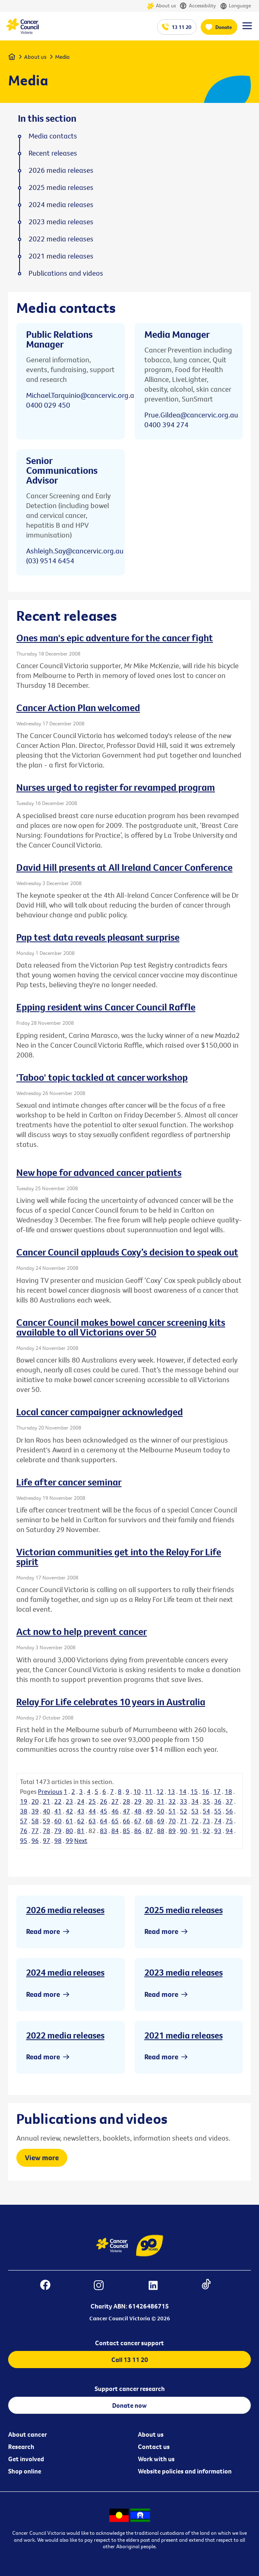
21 (46, 1801)
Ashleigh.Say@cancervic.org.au (75, 550)
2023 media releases (183, 1972)
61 (69, 1821)
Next (80, 1840)
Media (62, 56)
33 (183, 1801)
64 (103, 1821)
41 (58, 1811)
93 (217, 1831)
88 (160, 1831)
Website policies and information (185, 2471)
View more (42, 2157)
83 (103, 1831)
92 (206, 1831)
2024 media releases (65, 1972)
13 (171, 1791)
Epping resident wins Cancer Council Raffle (105, 1007)
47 (126, 1811)
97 (46, 1840)
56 (229, 1811)
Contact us (154, 2446)
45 (103, 1811)
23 (69, 1801)
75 (229, 1821)
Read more (43, 1931)
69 (160, 1821)
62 (80, 1821)
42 (69, 1811)
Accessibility (198, 6)
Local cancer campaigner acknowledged (99, 1411)
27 (115, 1801)
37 (229, 1801)
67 (138, 1821)
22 (58, 1801)
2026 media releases (65, 1910)
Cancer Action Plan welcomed (78, 707)
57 (23, 1821)
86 (138, 1831)
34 (195, 1801)
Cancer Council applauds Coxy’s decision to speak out (127, 1252)
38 (23, 1811)
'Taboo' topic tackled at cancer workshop (102, 1077)
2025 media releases (183, 1910)
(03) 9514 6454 (50, 560)
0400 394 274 (166, 424)
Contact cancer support (129, 2343)
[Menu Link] (247, 29)
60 (58, 1821)
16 (205, 1791)
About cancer (27, 2434)
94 (229, 1831)
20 (35, 1801)
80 (69, 1831)
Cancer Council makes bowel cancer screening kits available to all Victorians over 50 (120, 1327)
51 (172, 1811)
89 (172, 1831)
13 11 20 (181, 27)
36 (217, 1801)
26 (103, 1801)
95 (23, 1840)
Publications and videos (66, 273)
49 (149, 1811)
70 (172, 1821)
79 (58, 1831)
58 (35, 1821)
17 (217, 1791)
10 (137, 1791)
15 (194, 1791)
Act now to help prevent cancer (81, 1631)
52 (183, 1811)
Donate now (129, 2405)
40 (46, 1811)
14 (182, 1791)
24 (80, 1801)
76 (23, 1831)
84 (115, 1831)
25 (92, 1801)
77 (35, 1831)
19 (23, 1801)
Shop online (24, 2471)
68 (149, 1821)
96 (35, 1840)
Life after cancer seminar (69, 1482)
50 (160, 1811)
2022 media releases (65, 2035)
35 (206, 1801)
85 (126, 1831)
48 (138, 1811)
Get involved (26, 2459)
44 (92, 1811)
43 (80, 1811)
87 (149, 1831)
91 (195, 1831)
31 (160, 1801)
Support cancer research (130, 2388)
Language (235, 6)
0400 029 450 (48, 405)
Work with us (156, 2459)
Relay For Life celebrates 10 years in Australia (110, 1701)
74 (217, 1821)
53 (195, 1811)
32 (172, 1801)
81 (80, 1831)
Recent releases (53, 153)
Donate (223, 27)
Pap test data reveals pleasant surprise (97, 937)
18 (228, 1791)
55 (217, 1811)
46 (115, 1811)
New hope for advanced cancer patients (99, 1172)
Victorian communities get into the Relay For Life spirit (118, 1557)
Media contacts (53, 136)
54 (206, 1811)
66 (126, 1821)
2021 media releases (183, 2035)
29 (138, 1801)
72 (195, 1821)
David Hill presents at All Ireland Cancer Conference (124, 867)
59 (46, 1821)
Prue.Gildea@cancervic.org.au (191, 414)
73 (206, 1821)
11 (148, 1791)
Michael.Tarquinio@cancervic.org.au (82, 395)
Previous (50, 1791)
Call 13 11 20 (129, 2359)
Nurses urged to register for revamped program (115, 787)
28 (126, 1801)
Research (21, 2446)
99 (69, 1840)
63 (92, 1821)
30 (149, 1801)
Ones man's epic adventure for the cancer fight (114, 637)
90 (183, 1831)
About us (161, 6)
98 (58, 1840)
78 (46, 1831)
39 (35, 1811)
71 (183, 1821)
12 (160, 1791)
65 (115, 1821)
